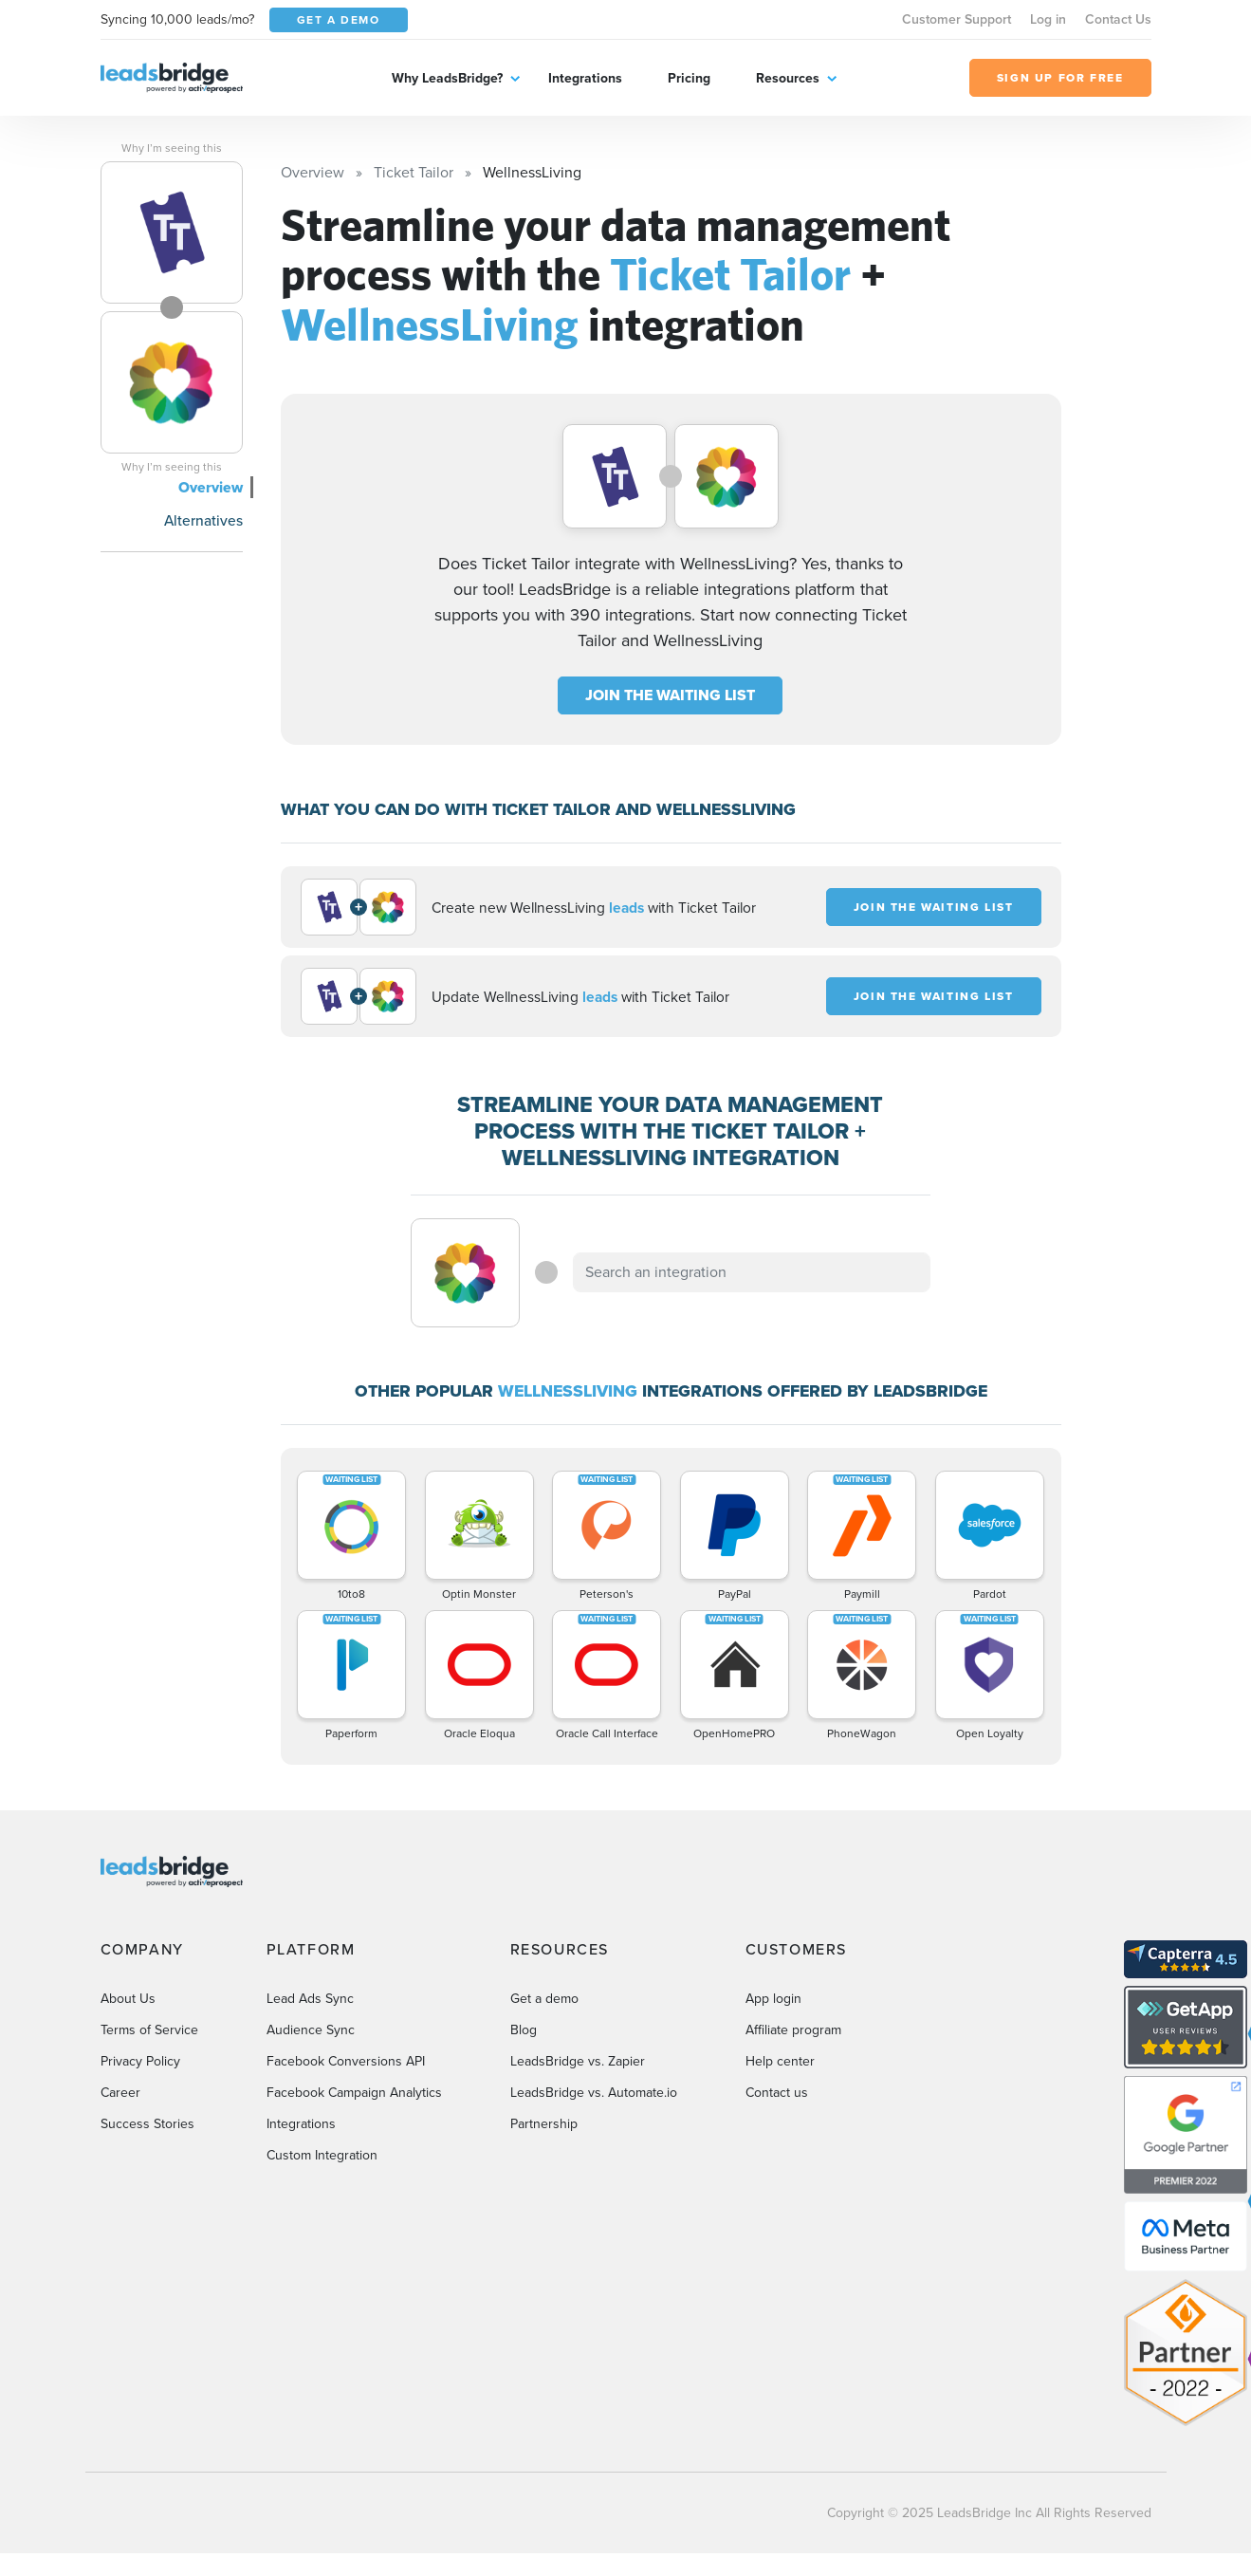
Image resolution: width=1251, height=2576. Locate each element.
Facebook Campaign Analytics (354, 2093)
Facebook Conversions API (346, 2061)
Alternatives (203, 520)
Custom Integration (322, 2155)
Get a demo (544, 1999)
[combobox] (752, 1272)
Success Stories (147, 2124)
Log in (1048, 18)
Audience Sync (311, 2030)
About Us (128, 1999)
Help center (780, 2061)
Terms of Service (149, 2030)
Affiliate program (793, 2030)
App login (773, 1999)
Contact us (776, 2093)
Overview (210, 487)
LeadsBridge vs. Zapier (577, 2061)
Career (120, 2093)
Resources (787, 78)
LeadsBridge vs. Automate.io (593, 2093)
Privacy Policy (140, 2061)
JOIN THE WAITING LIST (670, 695)
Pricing (689, 78)
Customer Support (956, 18)
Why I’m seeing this (171, 148)
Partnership (544, 2124)
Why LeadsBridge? (447, 78)
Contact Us (1118, 18)
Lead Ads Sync (310, 1999)
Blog (523, 2030)
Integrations (585, 78)
